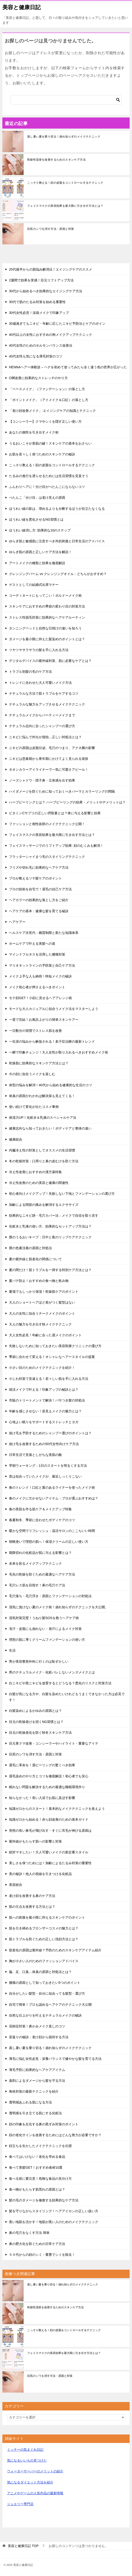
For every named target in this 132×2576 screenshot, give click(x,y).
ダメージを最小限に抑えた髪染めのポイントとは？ (47, 639)
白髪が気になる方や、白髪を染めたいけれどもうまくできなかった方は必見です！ (67, 1697)
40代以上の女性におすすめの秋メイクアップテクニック (50, 334)
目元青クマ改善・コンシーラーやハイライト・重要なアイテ (53, 1743)
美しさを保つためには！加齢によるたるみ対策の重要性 (50, 1863)
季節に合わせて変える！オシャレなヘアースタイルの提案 (52, 1357)
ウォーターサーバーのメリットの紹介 (35, 2471)
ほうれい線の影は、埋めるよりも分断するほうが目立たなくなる (57, 508)
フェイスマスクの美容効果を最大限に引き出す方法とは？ (65, 205)
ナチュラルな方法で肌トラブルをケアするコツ (43, 693)
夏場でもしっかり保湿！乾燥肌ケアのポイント (43, 1291)
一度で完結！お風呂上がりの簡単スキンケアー (43, 1019)
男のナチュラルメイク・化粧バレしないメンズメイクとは (52, 1672)
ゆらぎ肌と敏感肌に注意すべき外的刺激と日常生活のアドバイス (57, 541)
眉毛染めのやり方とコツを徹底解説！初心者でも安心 (48, 1776)
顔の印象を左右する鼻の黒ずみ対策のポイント (43, 2124)
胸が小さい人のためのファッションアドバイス (43, 1961)
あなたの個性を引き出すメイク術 (34, 432)
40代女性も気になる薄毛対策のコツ (35, 356)
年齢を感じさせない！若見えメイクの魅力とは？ (45, 1411)
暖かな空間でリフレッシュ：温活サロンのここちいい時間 (52, 1531)
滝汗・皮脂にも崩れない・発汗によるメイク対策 (45, 1629)
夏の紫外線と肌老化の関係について (35, 1259)
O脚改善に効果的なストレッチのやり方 (38, 378)
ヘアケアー (17, 922)
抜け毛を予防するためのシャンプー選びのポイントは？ (50, 1433)
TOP (23, 2546)
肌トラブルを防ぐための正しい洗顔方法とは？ (43, 1939)
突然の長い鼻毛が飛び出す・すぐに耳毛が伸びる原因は (50, 1830)
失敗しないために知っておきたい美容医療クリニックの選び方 (55, 1346)
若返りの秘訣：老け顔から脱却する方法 (38, 2037)
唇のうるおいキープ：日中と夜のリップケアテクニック (50, 1237)
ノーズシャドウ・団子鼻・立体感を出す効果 (42, 780)
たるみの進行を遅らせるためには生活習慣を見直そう (48, 476)
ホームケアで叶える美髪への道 (32, 943)
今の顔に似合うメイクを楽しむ (32, 1074)
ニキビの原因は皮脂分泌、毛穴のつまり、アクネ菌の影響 (52, 748)
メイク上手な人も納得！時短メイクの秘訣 (40, 976)
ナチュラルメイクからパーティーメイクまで (42, 715)
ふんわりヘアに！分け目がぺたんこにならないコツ (47, 487)
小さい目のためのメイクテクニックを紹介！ (42, 1367)
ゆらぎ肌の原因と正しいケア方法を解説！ (40, 552)
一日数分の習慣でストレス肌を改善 (35, 1031)
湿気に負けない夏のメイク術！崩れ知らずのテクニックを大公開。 (58, 1607)
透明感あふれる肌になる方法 (30, 2102)
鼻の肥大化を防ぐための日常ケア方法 (37, 2244)
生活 (12, 1650)
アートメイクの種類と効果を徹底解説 (37, 563)
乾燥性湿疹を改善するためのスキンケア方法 (56, 159)
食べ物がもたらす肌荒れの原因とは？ (37, 2189)
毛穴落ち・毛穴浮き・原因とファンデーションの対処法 (50, 1596)
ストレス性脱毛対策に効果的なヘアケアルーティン (47, 617)
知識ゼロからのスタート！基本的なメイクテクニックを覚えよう (57, 1808)
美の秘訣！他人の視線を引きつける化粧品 (40, 1874)
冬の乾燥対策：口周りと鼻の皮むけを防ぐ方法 (43, 1161)
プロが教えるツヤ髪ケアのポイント (35, 878)
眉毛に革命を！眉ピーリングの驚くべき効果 (42, 1765)
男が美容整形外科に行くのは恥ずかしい (38, 1661)
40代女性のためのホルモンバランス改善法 (40, 345)
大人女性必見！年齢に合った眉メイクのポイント (45, 1335)
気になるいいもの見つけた (27, 2460)
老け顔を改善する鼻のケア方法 (32, 1896)
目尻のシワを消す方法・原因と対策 (50, 229)
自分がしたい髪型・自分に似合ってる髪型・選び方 (47, 1993)
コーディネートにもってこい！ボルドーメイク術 (45, 595)
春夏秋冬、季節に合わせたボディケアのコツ (42, 1520)
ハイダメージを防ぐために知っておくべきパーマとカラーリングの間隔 (62, 791)
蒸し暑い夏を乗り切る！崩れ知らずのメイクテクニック (63, 136)
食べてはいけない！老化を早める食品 (37, 2157)
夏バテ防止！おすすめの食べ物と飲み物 (38, 1281)
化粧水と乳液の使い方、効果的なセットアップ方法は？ (50, 1226)
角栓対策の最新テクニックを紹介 (34, 2091)
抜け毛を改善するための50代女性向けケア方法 (44, 1444)
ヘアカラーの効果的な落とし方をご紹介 (38, 900)
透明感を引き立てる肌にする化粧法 (35, 2113)
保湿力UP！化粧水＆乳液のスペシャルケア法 (42, 1117)
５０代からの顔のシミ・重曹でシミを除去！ (42, 2254)
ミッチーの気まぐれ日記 (25, 2449)
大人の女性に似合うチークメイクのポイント (42, 1313)
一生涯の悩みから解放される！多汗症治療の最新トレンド (52, 1041)
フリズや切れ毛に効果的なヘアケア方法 (38, 867)
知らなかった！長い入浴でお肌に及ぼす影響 (42, 1798)
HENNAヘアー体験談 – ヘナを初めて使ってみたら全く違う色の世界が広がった (68, 367)
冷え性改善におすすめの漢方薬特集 (35, 1172)
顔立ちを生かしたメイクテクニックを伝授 (40, 2146)
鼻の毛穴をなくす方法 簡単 (29, 2233)
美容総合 (15, 1885)
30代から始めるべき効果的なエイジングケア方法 (45, 291)
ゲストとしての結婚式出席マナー (34, 585)
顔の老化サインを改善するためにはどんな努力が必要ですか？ (55, 2135)
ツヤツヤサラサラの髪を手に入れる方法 (38, 650)
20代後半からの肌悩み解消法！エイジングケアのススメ (50, 269)
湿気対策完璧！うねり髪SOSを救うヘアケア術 (44, 1618)
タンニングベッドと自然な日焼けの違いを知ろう (45, 628)
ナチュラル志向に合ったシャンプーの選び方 (42, 726)
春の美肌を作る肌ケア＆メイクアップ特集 (40, 1509)
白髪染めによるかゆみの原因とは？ (35, 1711)
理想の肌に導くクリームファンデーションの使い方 (47, 1639)
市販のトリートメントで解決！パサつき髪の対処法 (47, 1400)
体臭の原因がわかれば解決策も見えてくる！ (42, 1096)
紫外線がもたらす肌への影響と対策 (35, 1841)
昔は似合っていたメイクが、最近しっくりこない (45, 1476)
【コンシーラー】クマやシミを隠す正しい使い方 (45, 421)
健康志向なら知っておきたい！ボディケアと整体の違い (50, 1128)
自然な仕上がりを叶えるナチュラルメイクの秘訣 (45, 2015)
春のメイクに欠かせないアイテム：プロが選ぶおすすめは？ (53, 1498)
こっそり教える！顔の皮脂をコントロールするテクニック (65, 182)
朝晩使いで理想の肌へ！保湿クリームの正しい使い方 (48, 1541)
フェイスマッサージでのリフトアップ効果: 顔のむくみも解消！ (56, 845)
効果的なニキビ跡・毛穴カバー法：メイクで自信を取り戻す (53, 1215)
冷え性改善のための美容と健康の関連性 (38, 1183)
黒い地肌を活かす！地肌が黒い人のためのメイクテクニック (53, 2222)
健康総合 (15, 1139)
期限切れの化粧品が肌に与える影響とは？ (40, 1553)
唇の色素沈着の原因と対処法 (30, 1248)
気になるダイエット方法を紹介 (30, 2482)
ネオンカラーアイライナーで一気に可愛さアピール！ (48, 769)
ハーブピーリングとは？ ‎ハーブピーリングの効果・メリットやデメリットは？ (67, 802)
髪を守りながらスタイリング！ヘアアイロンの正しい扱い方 (53, 2211)
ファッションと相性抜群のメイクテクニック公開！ (47, 824)
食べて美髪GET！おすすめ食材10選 (35, 2167)
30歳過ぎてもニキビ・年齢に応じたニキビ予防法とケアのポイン (57, 323)
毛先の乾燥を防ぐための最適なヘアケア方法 (42, 1574)
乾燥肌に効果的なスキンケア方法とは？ (38, 1063)
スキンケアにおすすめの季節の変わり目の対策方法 (47, 606)
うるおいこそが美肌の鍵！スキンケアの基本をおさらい (50, 443)
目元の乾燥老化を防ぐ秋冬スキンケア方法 (40, 1732)
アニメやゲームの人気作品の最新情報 (35, 2493)
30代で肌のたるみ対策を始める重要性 (37, 302)
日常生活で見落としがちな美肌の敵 (35, 1455)
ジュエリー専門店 (20, 2504)
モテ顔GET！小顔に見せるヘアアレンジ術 (40, 998)
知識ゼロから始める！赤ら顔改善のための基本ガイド (48, 1819)
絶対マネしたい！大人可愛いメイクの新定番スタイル (48, 1852)
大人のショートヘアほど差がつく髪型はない (42, 1302)
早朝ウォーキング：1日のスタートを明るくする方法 (48, 1465)
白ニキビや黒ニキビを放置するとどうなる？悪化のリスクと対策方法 (60, 1683)
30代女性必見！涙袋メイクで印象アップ (39, 313)
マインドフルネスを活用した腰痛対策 (37, 954)
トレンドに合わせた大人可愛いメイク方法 (40, 683)
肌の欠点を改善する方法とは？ (32, 1906)
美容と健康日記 (21, 7)
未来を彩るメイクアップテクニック (35, 1563)
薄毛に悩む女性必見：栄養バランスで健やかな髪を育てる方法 (55, 2059)
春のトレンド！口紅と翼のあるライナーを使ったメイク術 (52, 1487)
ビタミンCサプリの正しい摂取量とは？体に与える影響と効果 (55, 813)
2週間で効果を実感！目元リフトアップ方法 (41, 280)
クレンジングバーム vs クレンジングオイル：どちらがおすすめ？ (58, 574)
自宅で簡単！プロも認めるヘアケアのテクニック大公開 (50, 2004)
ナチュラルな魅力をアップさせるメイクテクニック (47, 704)
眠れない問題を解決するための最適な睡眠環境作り (47, 1787)
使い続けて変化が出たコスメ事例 (34, 1107)
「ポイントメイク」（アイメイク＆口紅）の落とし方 (48, 400)
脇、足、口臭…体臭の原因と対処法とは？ (40, 1972)
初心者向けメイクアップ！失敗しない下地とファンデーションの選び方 (62, 1193)
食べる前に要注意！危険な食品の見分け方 (40, 2178)
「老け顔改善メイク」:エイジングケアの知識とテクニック (52, 411)
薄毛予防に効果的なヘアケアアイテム (37, 2070)
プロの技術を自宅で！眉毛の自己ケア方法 (40, 889)
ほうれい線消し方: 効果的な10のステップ (40, 530)
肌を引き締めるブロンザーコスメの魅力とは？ (43, 1928)
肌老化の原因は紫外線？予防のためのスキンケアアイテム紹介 (55, 1950)
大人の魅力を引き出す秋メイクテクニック (40, 1324)
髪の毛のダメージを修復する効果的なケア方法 (43, 2200)
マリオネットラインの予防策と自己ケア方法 (42, 965)
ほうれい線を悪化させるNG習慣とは (36, 519)
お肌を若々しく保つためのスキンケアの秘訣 (42, 454)
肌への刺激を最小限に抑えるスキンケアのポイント (47, 1917)
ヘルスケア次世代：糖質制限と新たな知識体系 (43, 933)
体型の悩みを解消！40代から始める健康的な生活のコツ (50, 1085)
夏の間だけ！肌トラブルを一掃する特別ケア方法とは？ (50, 1270)
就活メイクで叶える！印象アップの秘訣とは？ (43, 1389)
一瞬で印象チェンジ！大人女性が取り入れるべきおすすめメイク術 (58, 1052)
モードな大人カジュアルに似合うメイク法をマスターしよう (53, 1009)
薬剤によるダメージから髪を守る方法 (37, 2080)
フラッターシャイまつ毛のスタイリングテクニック (47, 857)
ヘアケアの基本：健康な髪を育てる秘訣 (38, 911)
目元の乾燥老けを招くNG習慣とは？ (36, 1722)
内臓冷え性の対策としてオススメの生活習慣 (42, 1150)
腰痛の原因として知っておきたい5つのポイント (44, 1983)
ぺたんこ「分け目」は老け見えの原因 (37, 497)
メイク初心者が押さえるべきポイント (37, 987)
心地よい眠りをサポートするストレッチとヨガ (43, 1422)
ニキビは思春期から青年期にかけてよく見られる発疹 (48, 759)
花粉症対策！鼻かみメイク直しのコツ (37, 2026)
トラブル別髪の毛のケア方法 (30, 671)
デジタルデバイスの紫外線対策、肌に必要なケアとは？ (50, 661)
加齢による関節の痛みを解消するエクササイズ (43, 1205)
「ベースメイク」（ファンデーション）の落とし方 (47, 389)
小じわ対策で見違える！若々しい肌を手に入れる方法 (48, 1379)
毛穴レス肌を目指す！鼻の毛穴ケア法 (37, 1585)
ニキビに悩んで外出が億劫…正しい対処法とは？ (45, 737)
